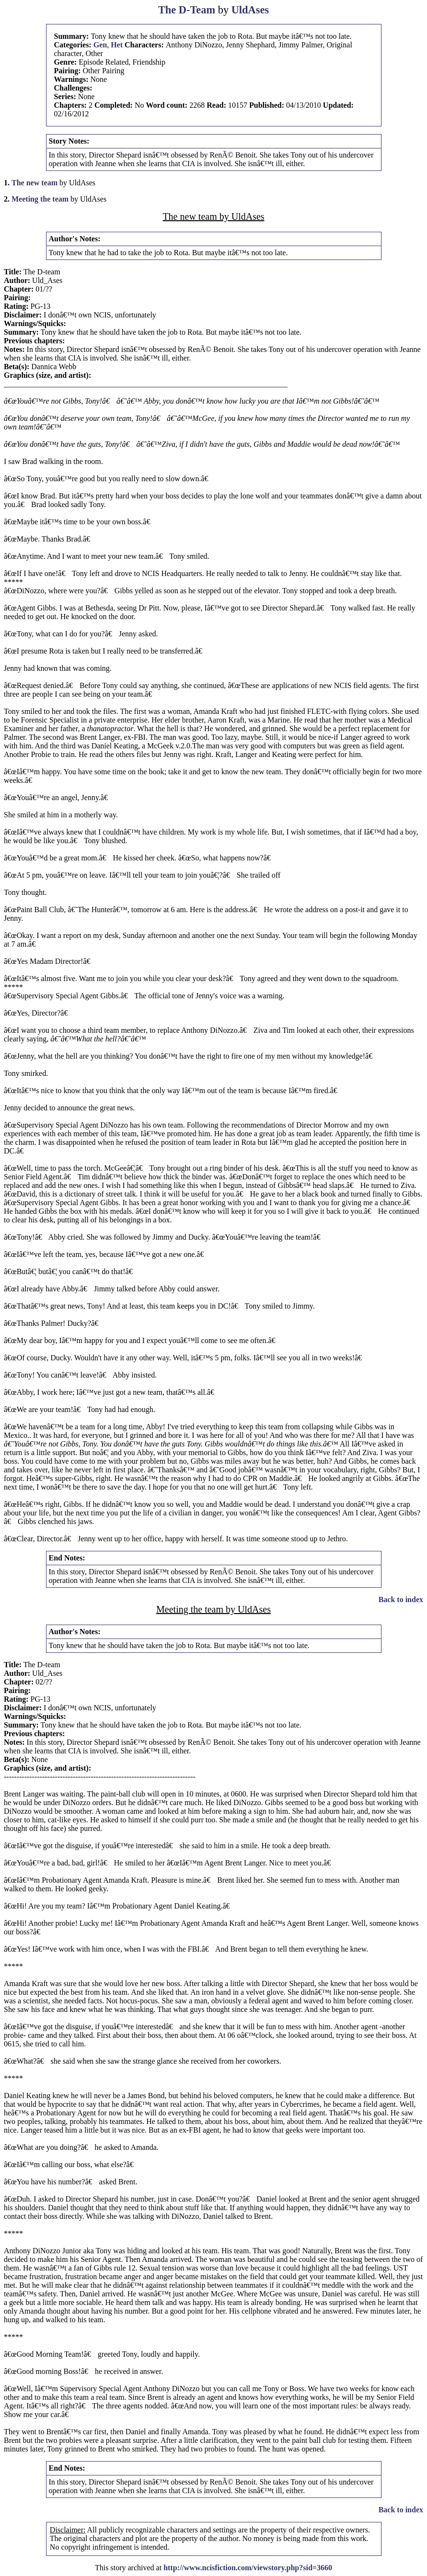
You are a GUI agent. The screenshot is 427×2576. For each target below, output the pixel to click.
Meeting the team (40, 199)
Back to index (401, 1599)
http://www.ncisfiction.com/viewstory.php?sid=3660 (247, 2568)
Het (117, 45)
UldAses (250, 10)
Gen (100, 45)
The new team (35, 183)
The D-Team (186, 10)
